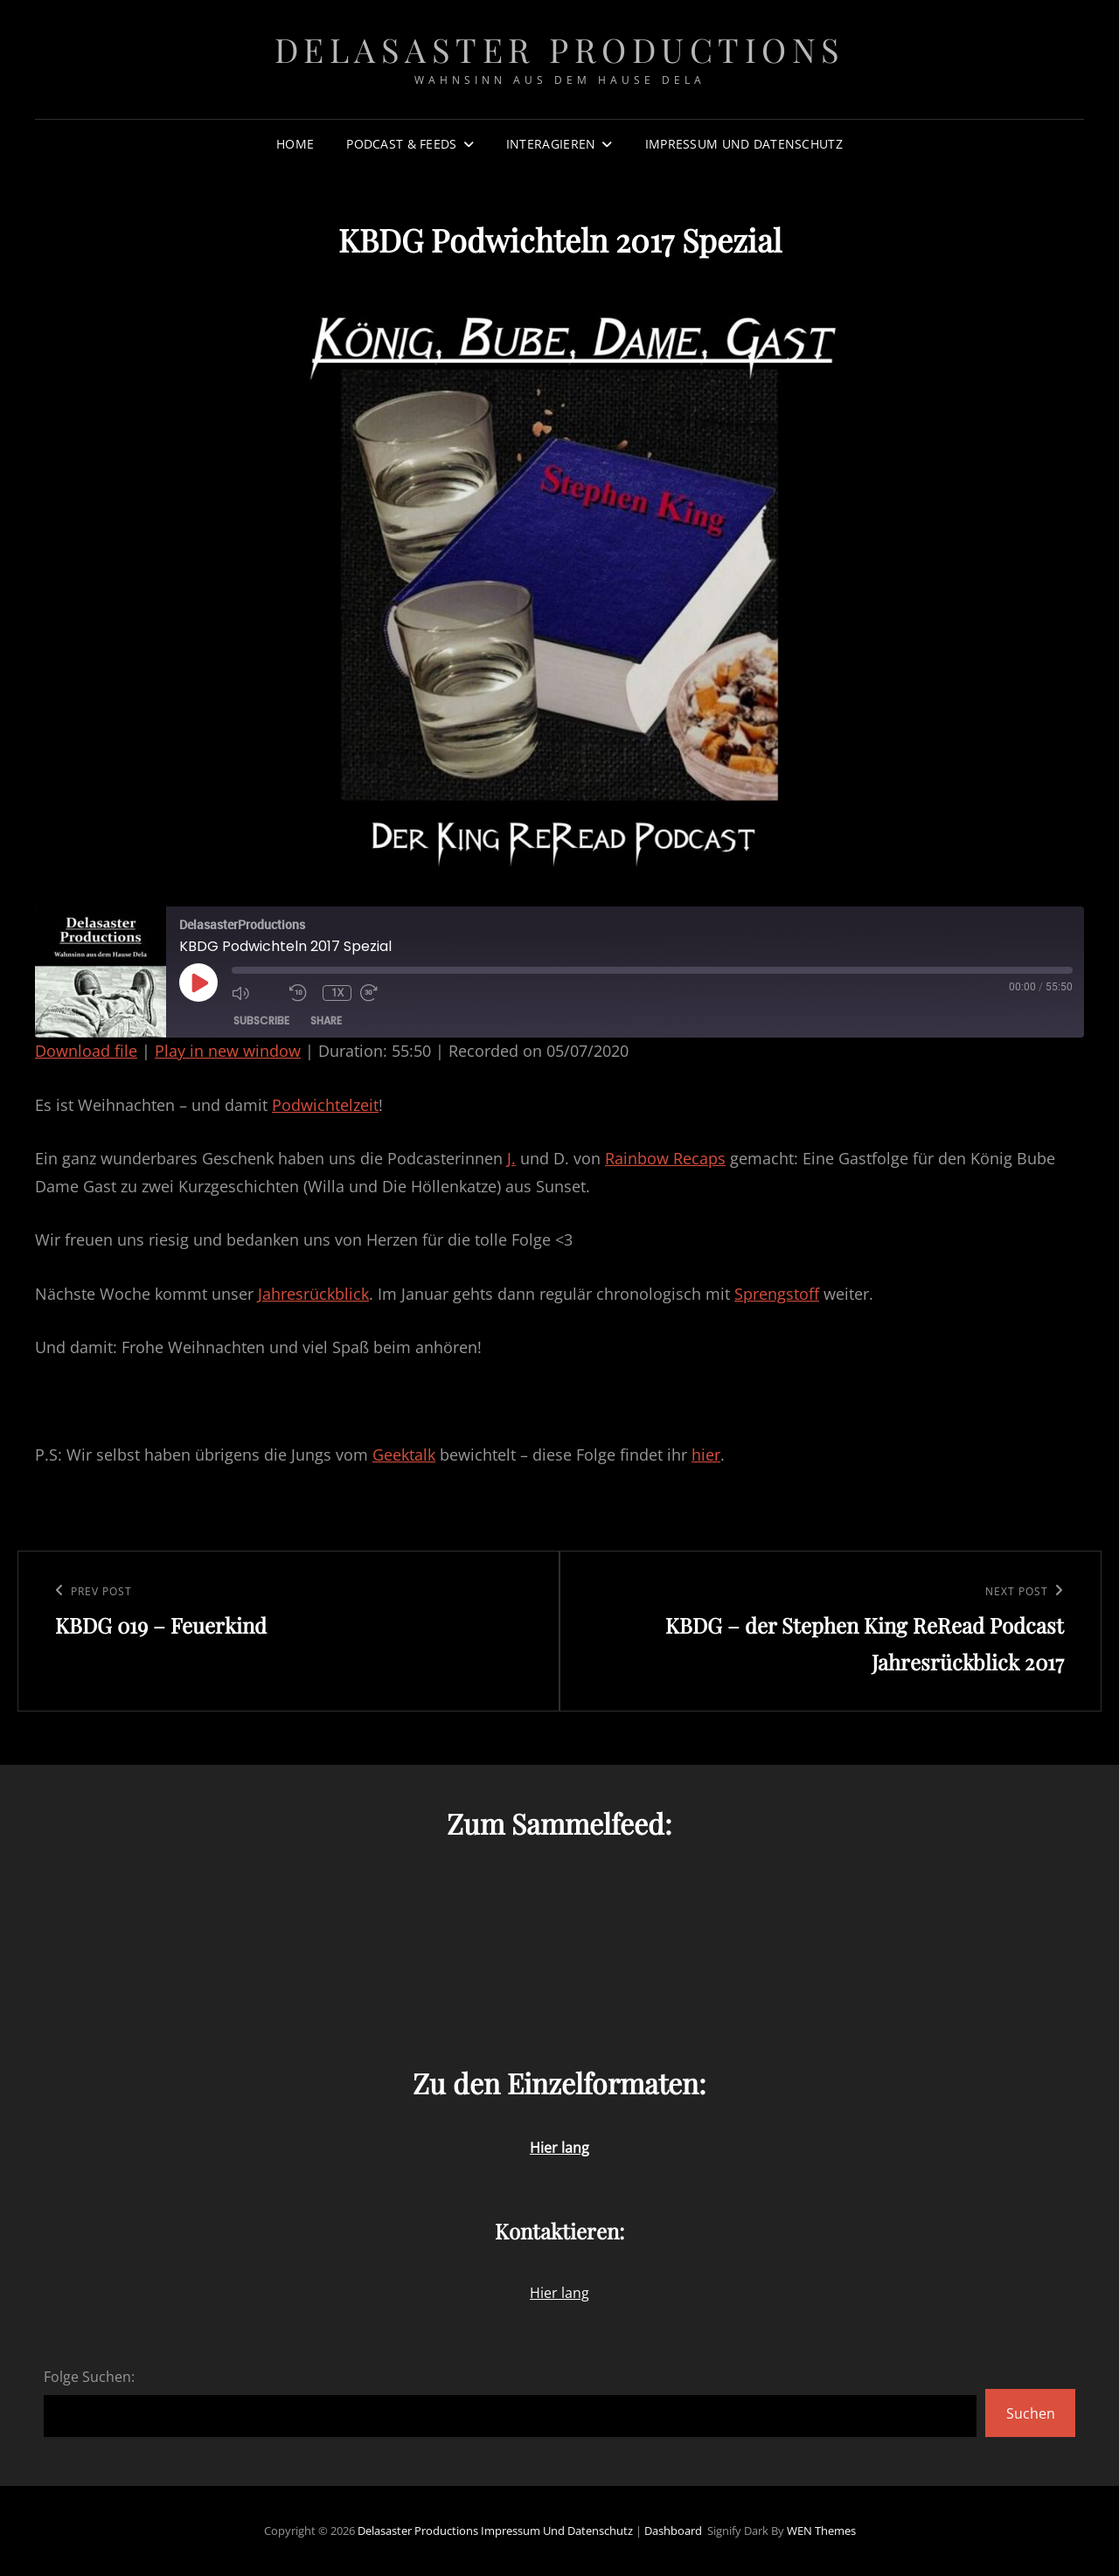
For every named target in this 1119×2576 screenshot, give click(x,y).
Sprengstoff (776, 1293)
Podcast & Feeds (401, 143)
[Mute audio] (256, 993)
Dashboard (673, 2530)
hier (706, 1454)
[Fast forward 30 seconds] (384, 993)
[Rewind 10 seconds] (301, 993)
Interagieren (550, 143)
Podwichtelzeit (325, 1104)
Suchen (1030, 2413)
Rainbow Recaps (665, 1158)
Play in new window (228, 1050)
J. (511, 1158)
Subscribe (261, 1020)
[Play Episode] (198, 982)
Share (326, 1020)
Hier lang (559, 2292)
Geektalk (403, 1454)
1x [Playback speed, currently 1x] (337, 992)
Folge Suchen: (89, 2376)
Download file (86, 1050)
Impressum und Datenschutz (744, 143)
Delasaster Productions (560, 49)
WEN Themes (821, 2530)
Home (295, 143)
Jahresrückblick (313, 1293)
